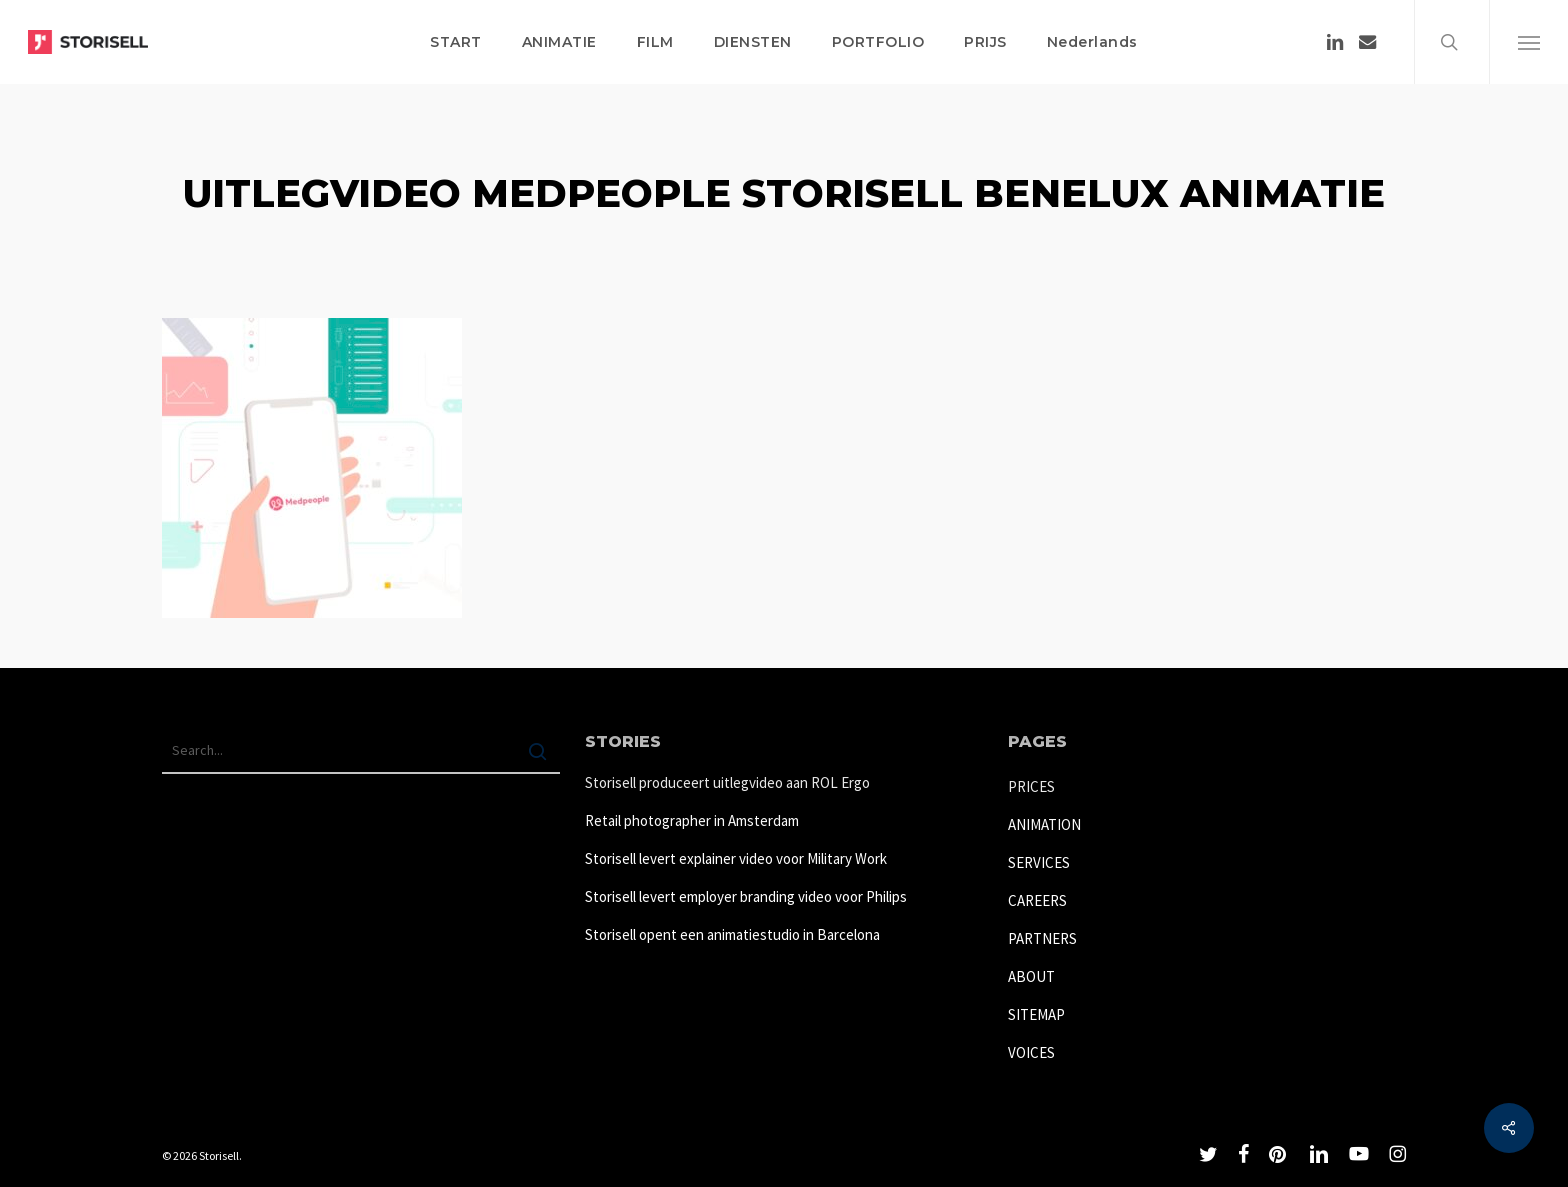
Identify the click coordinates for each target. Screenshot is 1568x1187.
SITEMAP (1036, 1014)
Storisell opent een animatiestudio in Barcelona (732, 934)
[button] (1528, 42)
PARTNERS (1042, 938)
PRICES (1031, 786)
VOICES (1031, 1052)
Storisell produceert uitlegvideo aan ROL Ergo (727, 782)
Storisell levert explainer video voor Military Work (736, 858)
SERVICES (1039, 862)
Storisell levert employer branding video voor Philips (746, 896)
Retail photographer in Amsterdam (692, 820)
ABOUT (1031, 976)
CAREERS (1037, 900)
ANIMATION (1044, 824)
